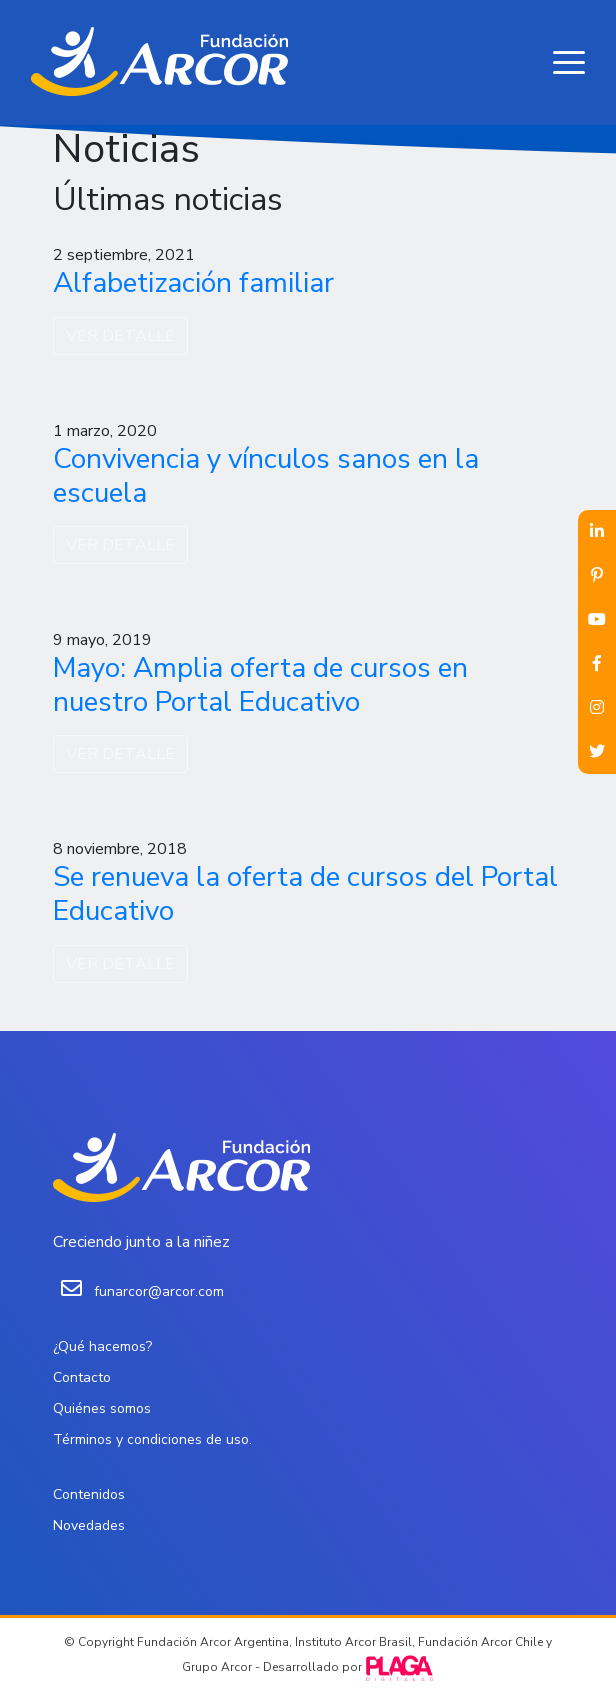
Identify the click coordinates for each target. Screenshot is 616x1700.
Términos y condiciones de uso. (152, 1439)
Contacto (82, 1377)
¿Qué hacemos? (102, 1346)
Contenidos (89, 1494)
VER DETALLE (120, 336)
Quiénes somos (102, 1408)
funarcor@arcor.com (159, 1291)
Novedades (89, 1525)
